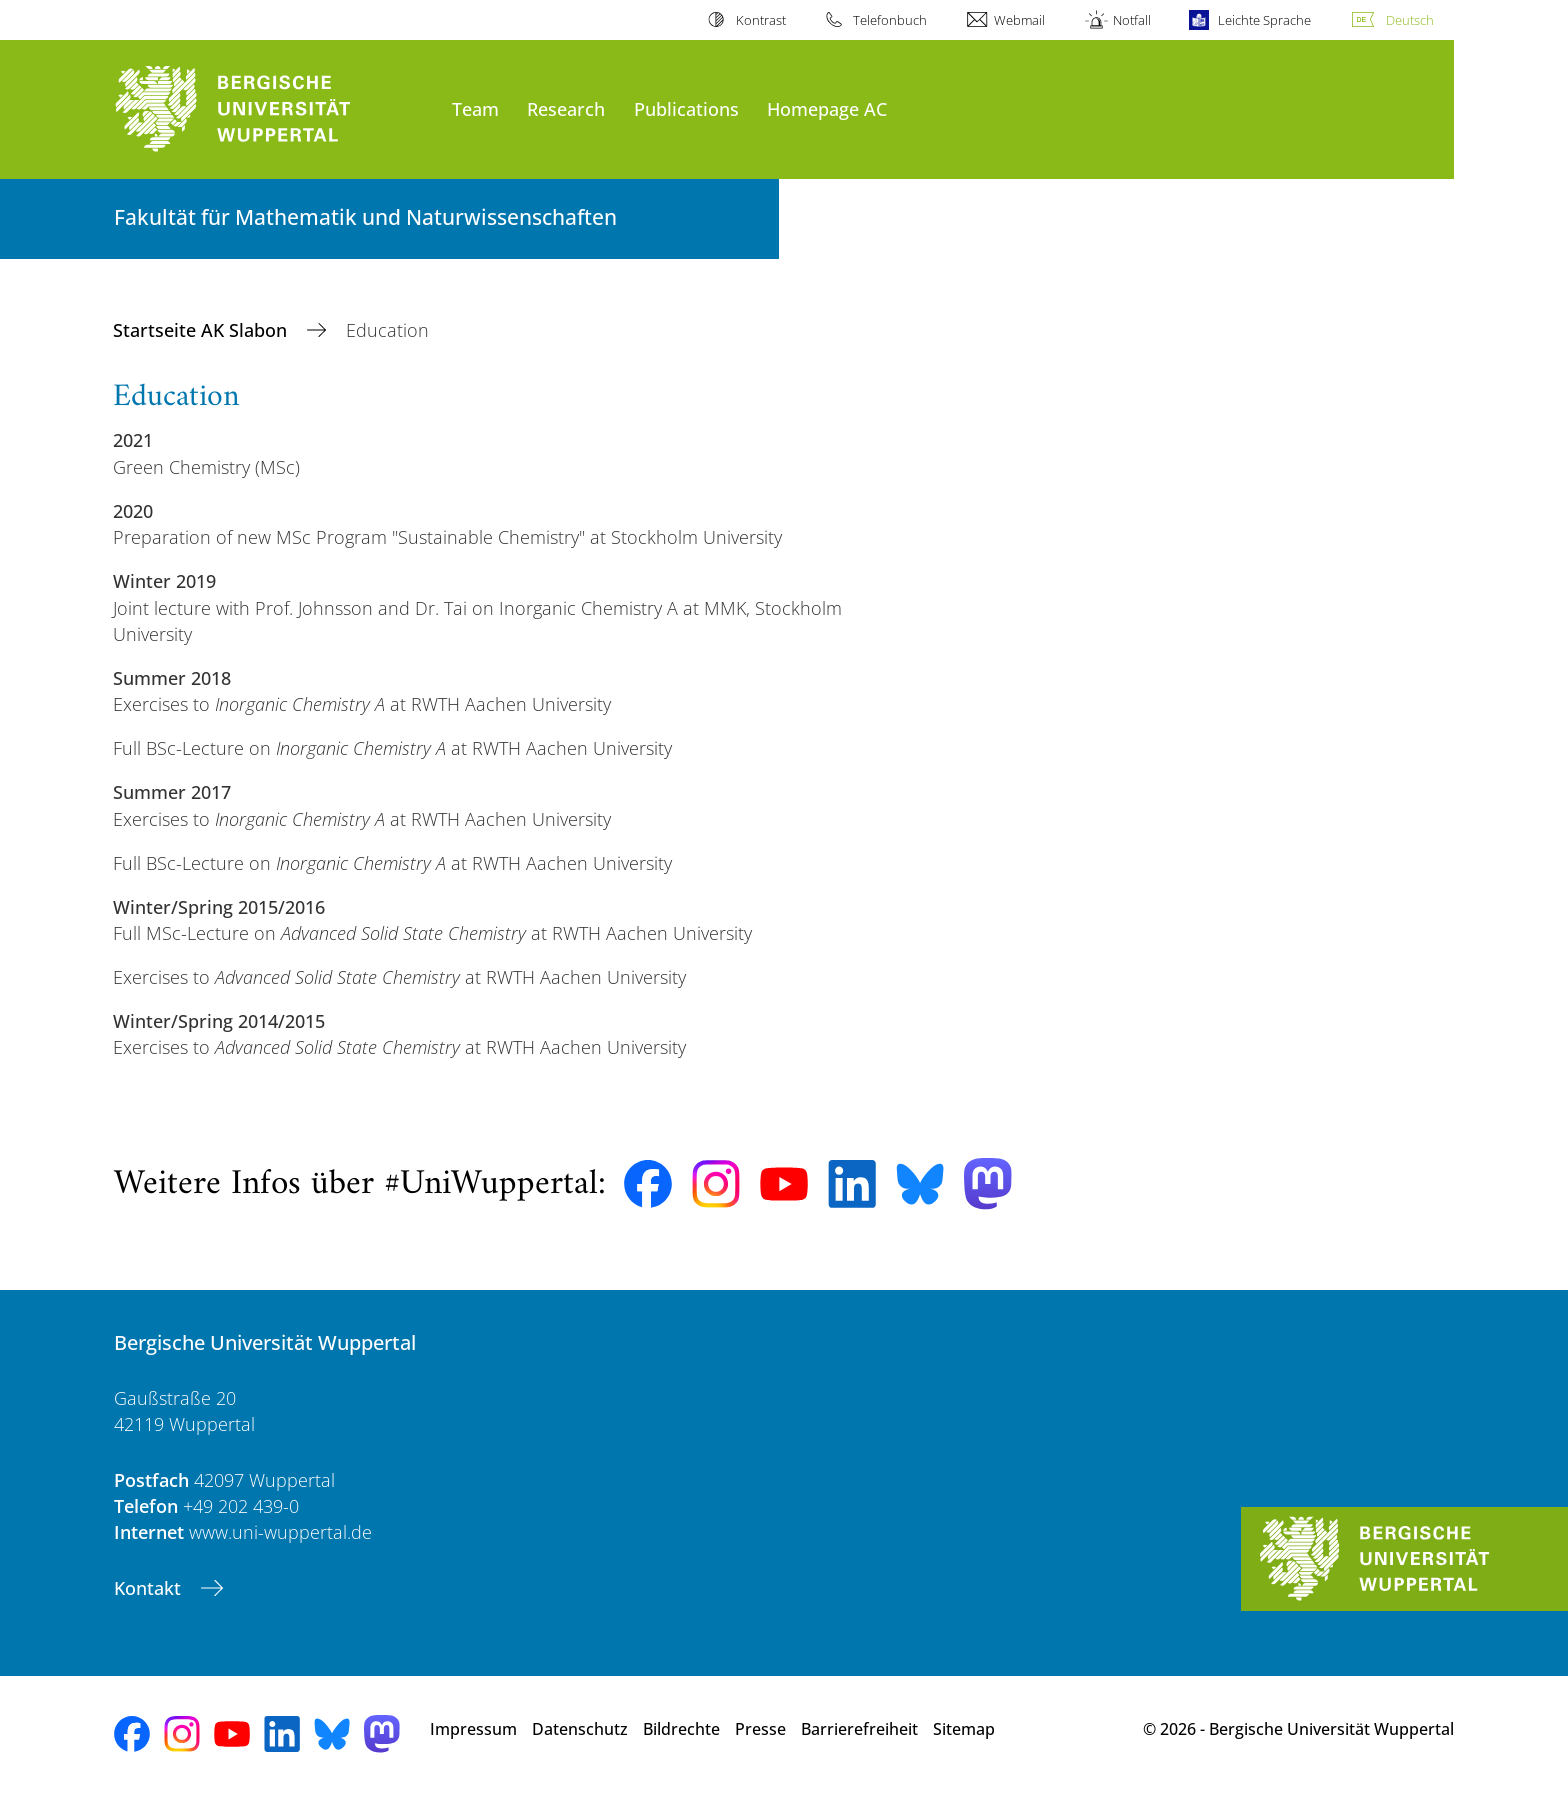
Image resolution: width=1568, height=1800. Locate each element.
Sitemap (964, 1729)
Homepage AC (827, 108)
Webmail (1019, 20)
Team (475, 108)
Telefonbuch (890, 20)
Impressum (473, 1729)
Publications (686, 108)
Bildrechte (681, 1729)
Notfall (1132, 20)
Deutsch (1410, 20)
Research (566, 108)
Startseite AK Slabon (202, 330)
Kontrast (761, 20)
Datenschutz (580, 1729)
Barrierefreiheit (859, 1729)
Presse (760, 1729)
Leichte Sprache (1264, 20)
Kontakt (150, 1588)
